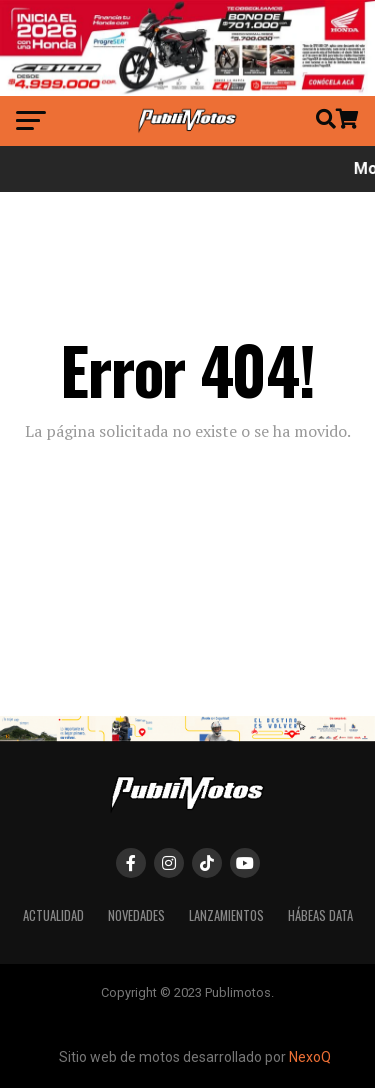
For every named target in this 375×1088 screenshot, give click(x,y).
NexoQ (310, 1057)
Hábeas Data (320, 915)
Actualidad (53, 915)
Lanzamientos (226, 915)
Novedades (136, 915)
